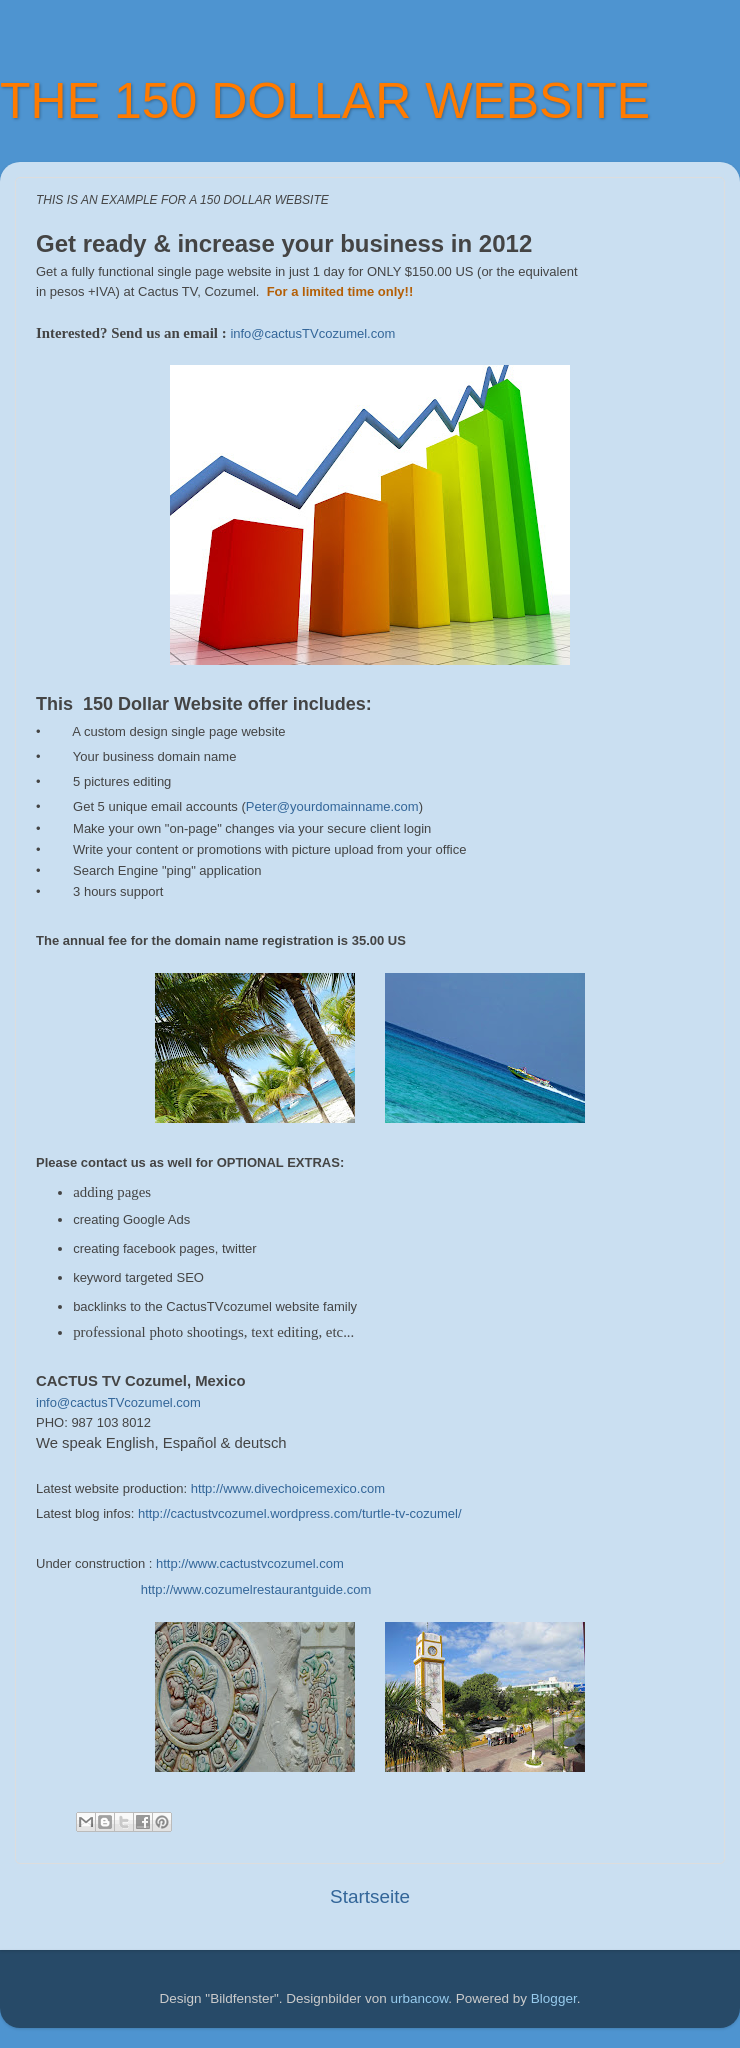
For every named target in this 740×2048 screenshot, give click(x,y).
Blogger (554, 1998)
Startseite (370, 1896)
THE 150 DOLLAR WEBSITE (325, 101)
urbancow (420, 1998)
